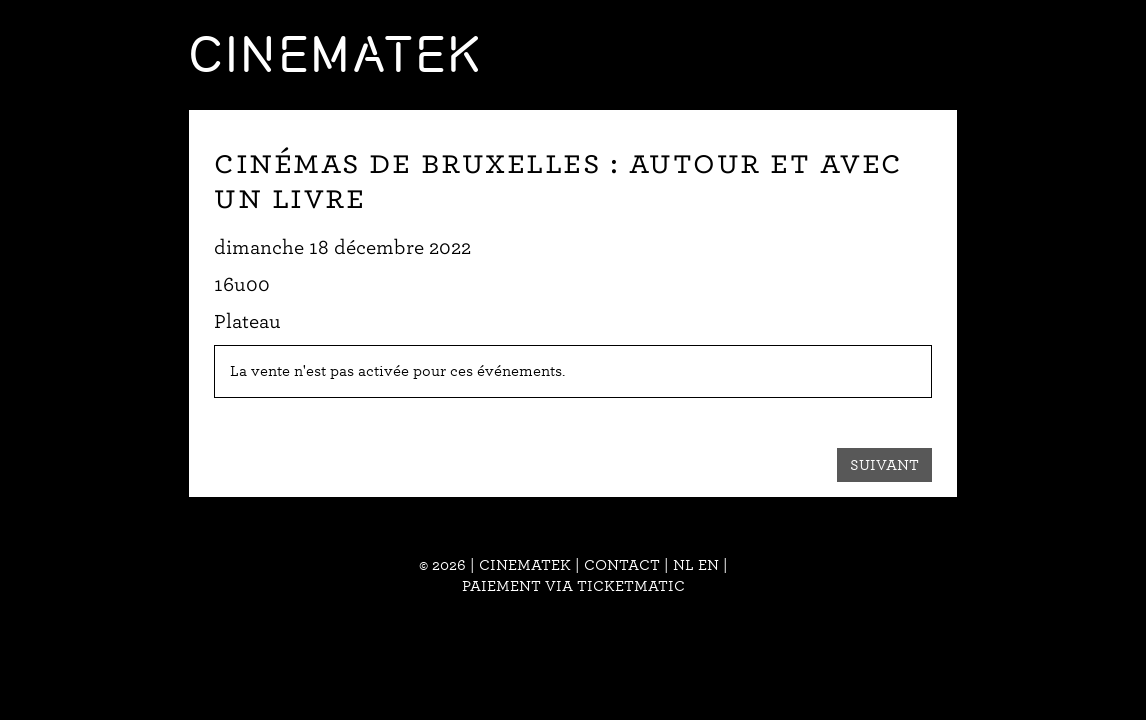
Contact (622, 565)
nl (683, 565)
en (708, 565)
